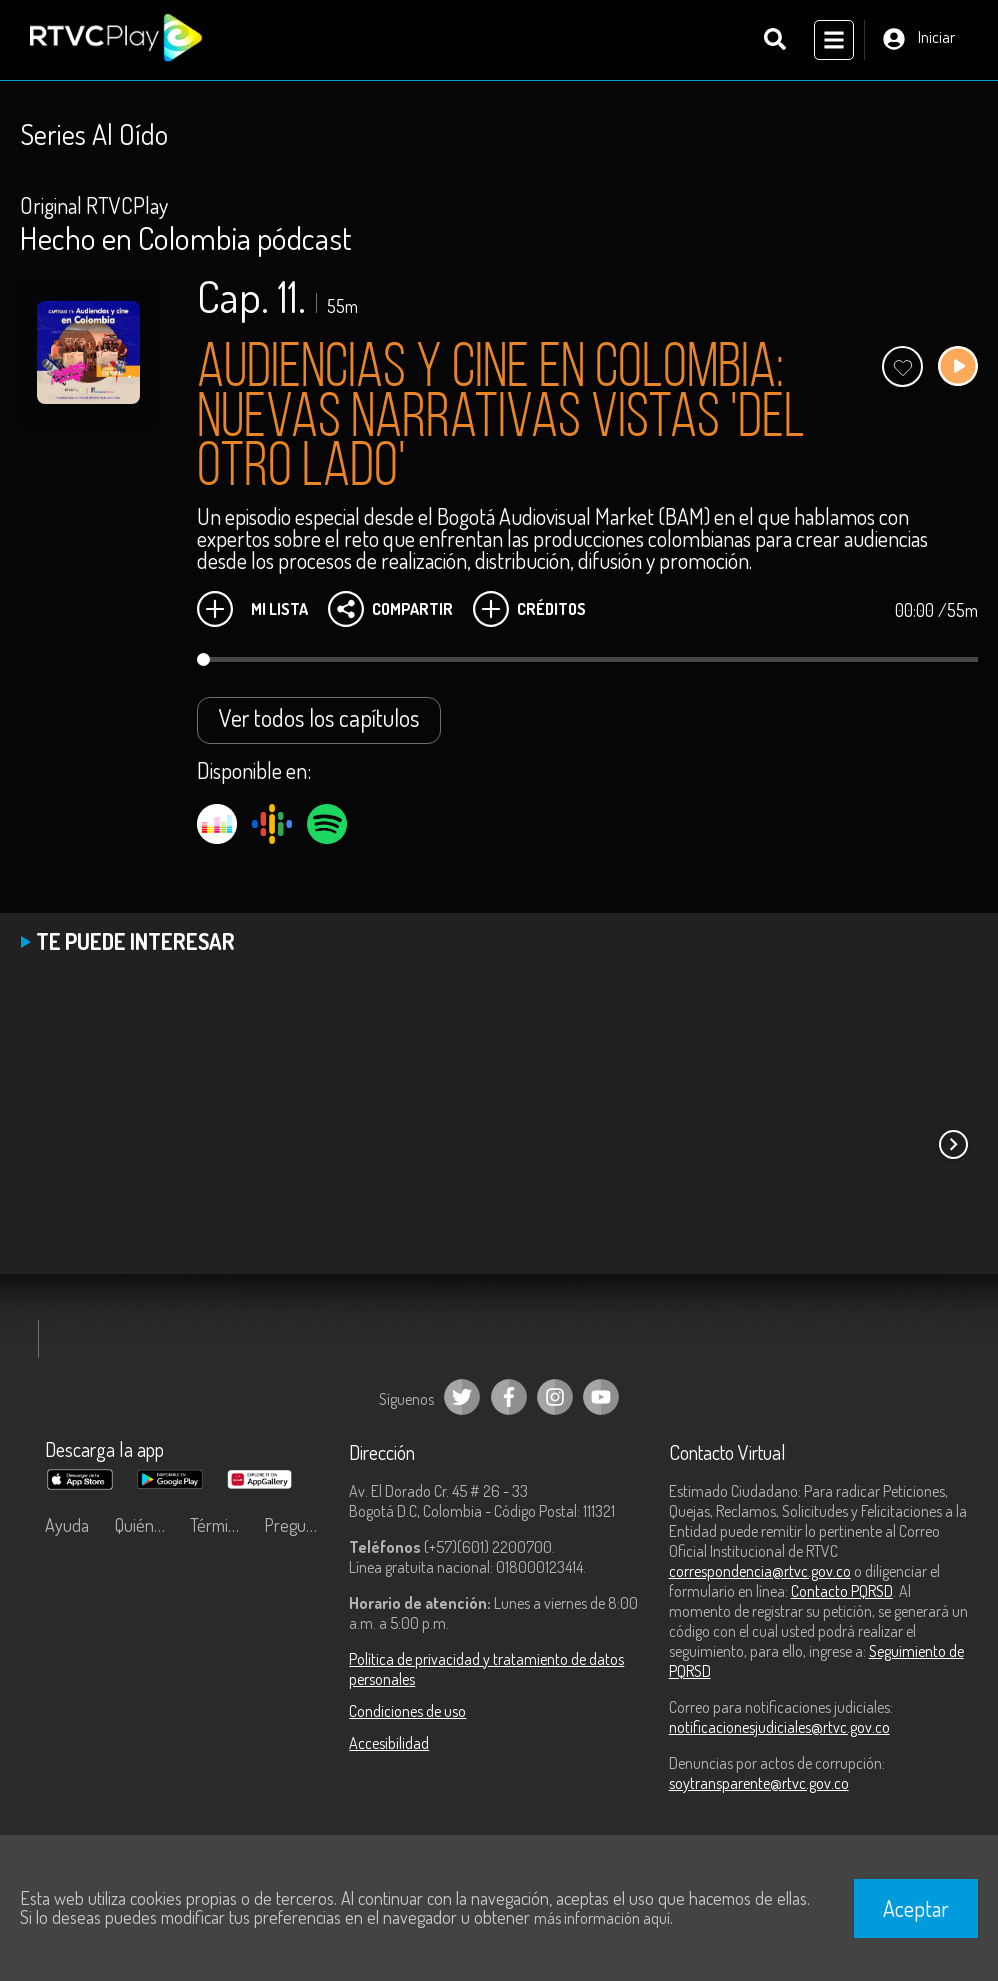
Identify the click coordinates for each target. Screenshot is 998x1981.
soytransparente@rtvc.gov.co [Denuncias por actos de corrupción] (759, 1783)
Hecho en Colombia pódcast (186, 237)
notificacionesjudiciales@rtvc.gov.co (779, 1727)
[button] (953, 1145)
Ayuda (67, 1525)
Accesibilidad (389, 1743)
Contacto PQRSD (842, 1591)
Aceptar (916, 1908)
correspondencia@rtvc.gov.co (760, 1571)
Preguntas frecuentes (296, 1525)
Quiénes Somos (147, 1525)
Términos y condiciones (222, 1525)
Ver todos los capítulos (319, 717)
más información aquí (602, 1918)
